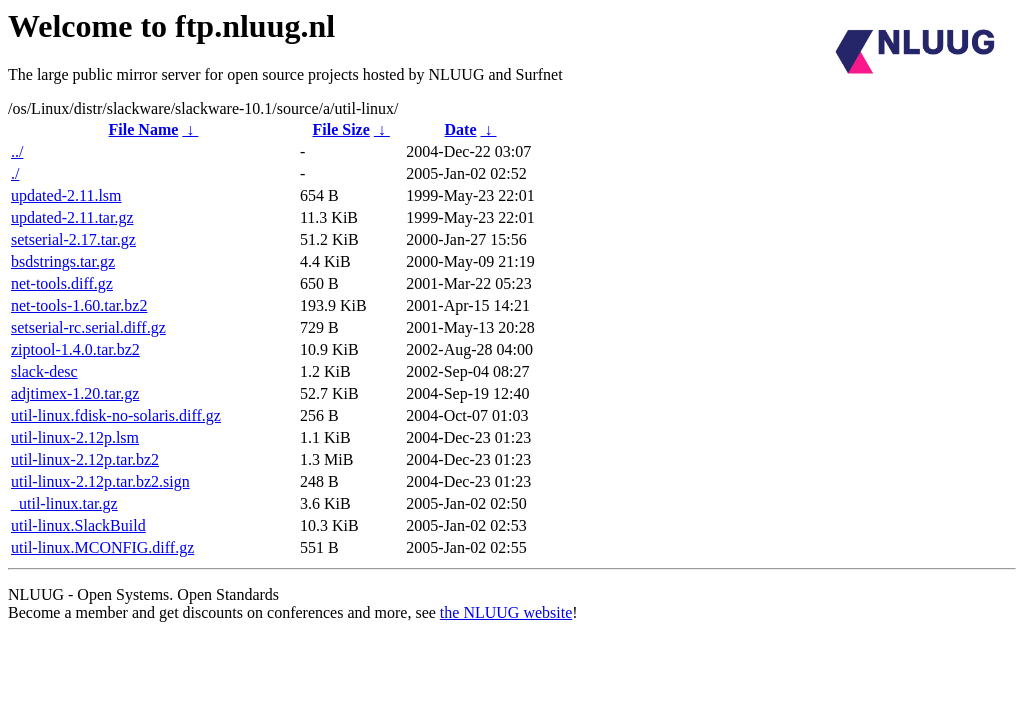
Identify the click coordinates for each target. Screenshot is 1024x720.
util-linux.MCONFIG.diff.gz (102, 547)
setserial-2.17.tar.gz (73, 239)
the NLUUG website (506, 612)
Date (461, 129)
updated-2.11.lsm (66, 195)
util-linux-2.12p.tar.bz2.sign (100, 481)
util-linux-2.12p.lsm (75, 437)
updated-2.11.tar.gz (72, 217)
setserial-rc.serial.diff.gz (88, 327)
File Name (144, 129)
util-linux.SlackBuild (78, 525)
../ (17, 151)
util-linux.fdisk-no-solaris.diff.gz (116, 415)
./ (15, 173)
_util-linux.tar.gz (64, 503)
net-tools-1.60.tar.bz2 (79, 305)
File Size (340, 129)
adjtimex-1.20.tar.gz (75, 393)
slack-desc (44, 371)
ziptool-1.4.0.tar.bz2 (75, 349)
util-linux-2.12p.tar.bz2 (85, 459)
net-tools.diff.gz (62, 283)
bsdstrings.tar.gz (63, 261)
